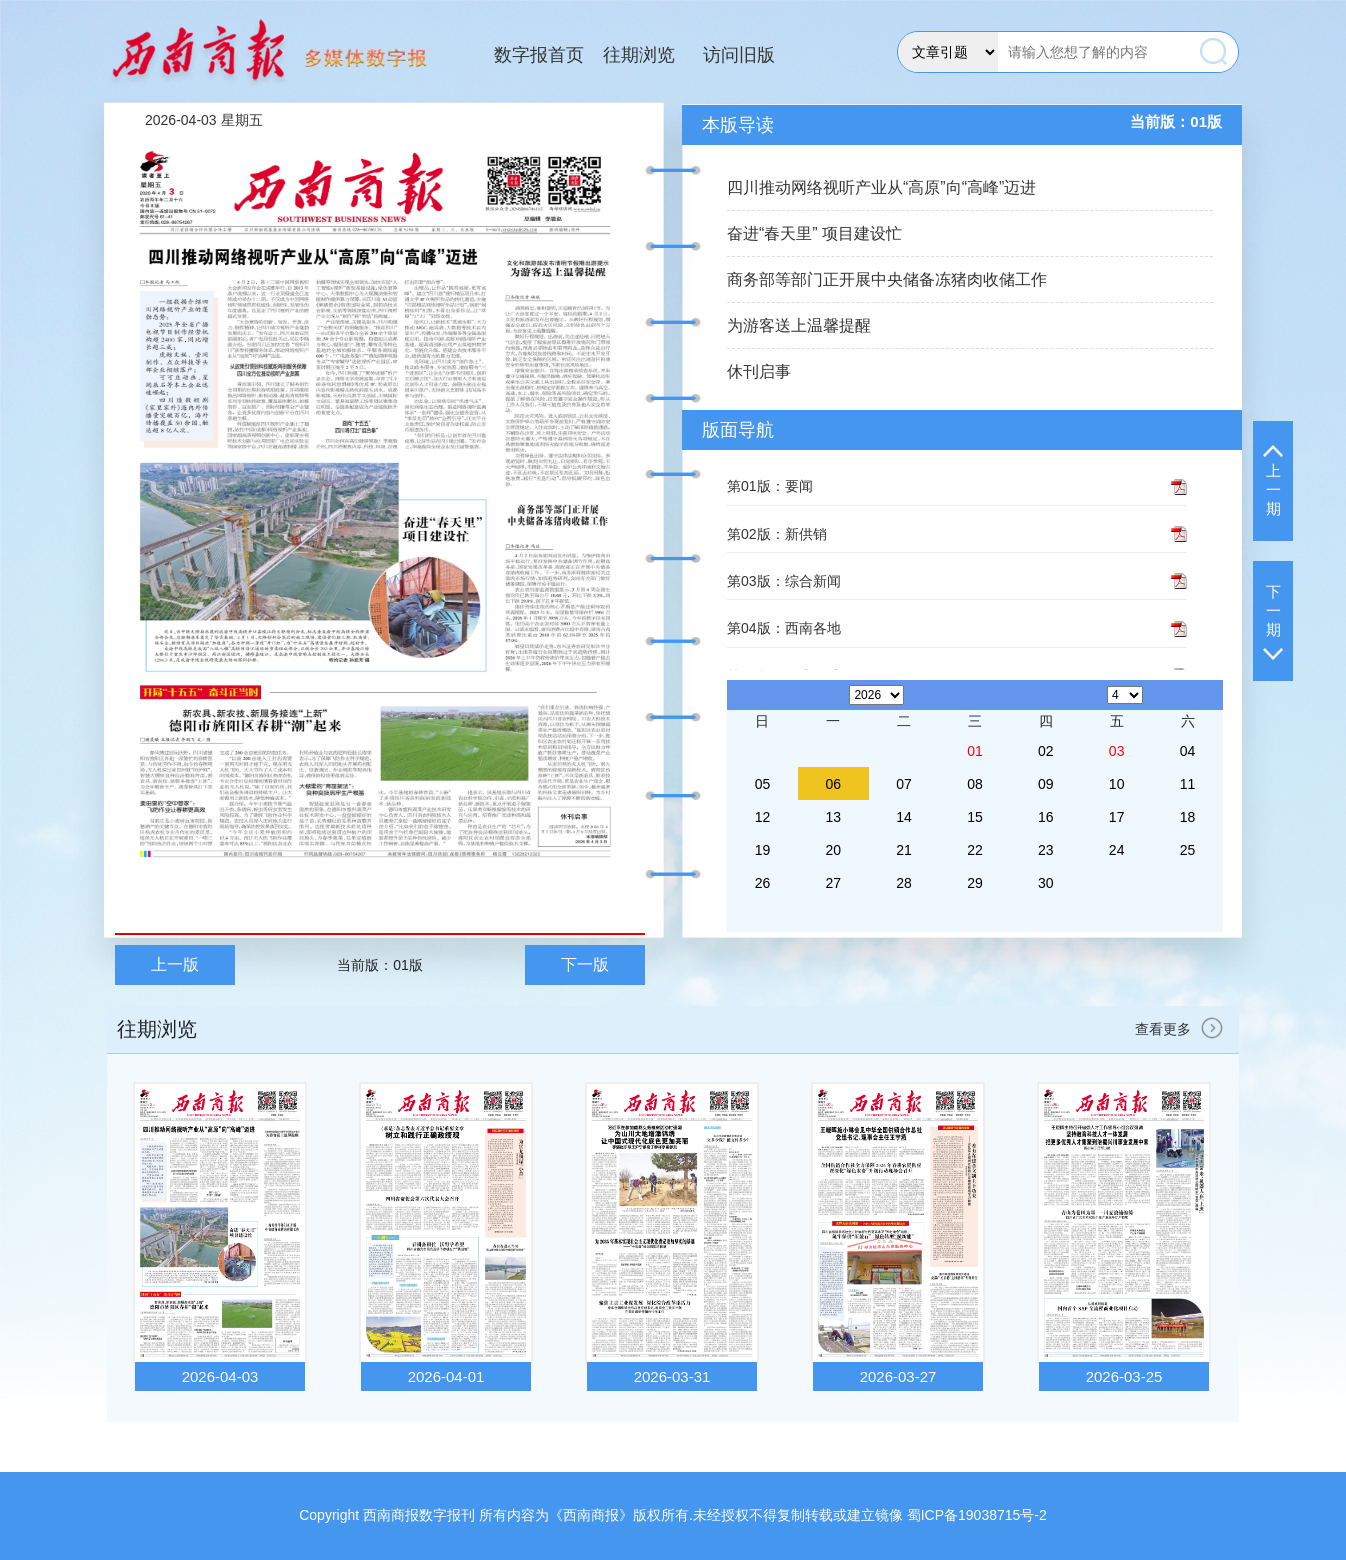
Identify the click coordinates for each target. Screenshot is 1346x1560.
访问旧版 (739, 55)
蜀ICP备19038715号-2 (977, 1515)
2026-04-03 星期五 (204, 120)
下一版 (585, 964)
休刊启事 (759, 371)
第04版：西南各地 (784, 628)
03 (1117, 751)
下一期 (1273, 621)
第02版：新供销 (777, 534)
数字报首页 (539, 55)
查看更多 (1182, 1029)
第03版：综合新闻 (784, 581)
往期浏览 (639, 55)
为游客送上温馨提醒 (799, 325)
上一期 (1273, 481)
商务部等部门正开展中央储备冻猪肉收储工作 (887, 279)
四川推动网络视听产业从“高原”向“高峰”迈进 (881, 187)
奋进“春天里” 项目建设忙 (814, 233)
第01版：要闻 (770, 486)
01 (975, 751)
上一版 (175, 964)
